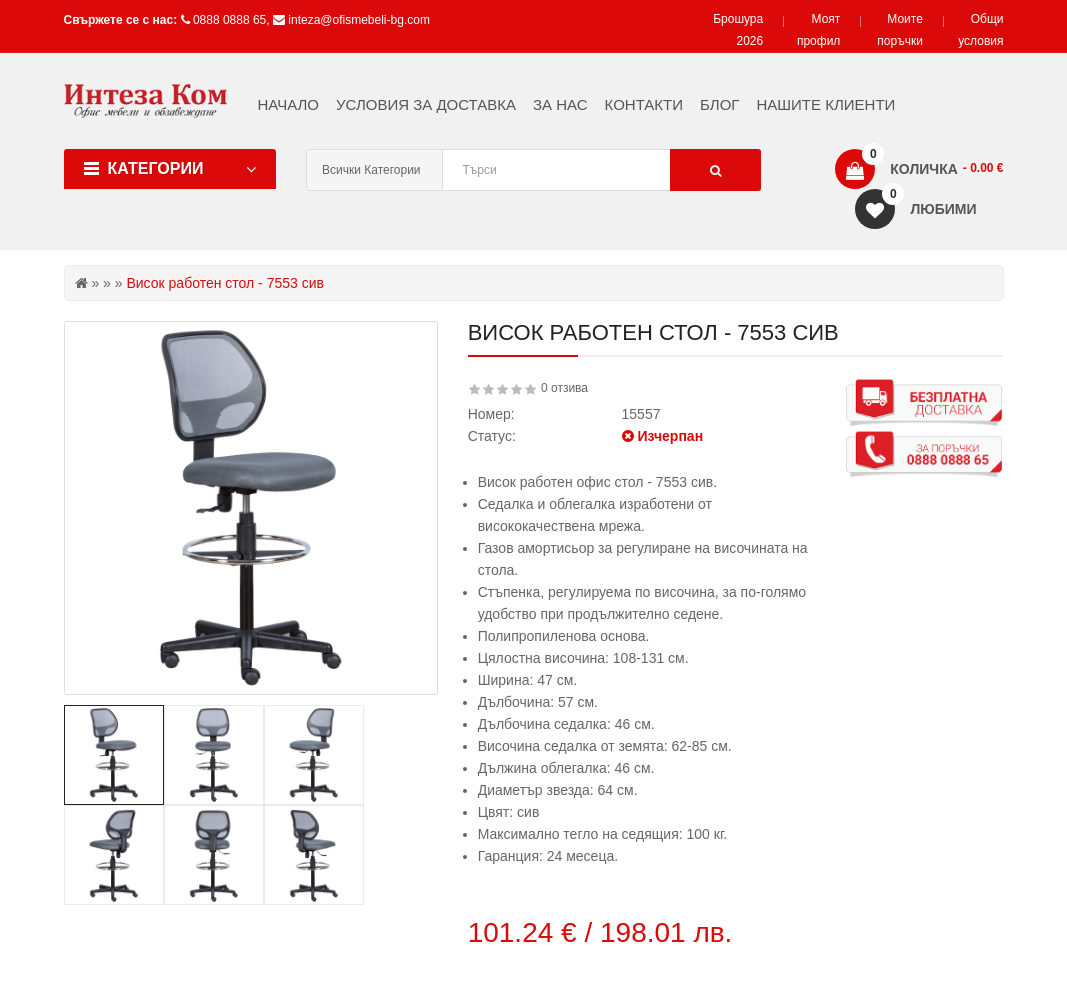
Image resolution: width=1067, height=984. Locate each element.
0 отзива (564, 388)
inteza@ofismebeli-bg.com (359, 20)
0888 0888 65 (229, 20)
